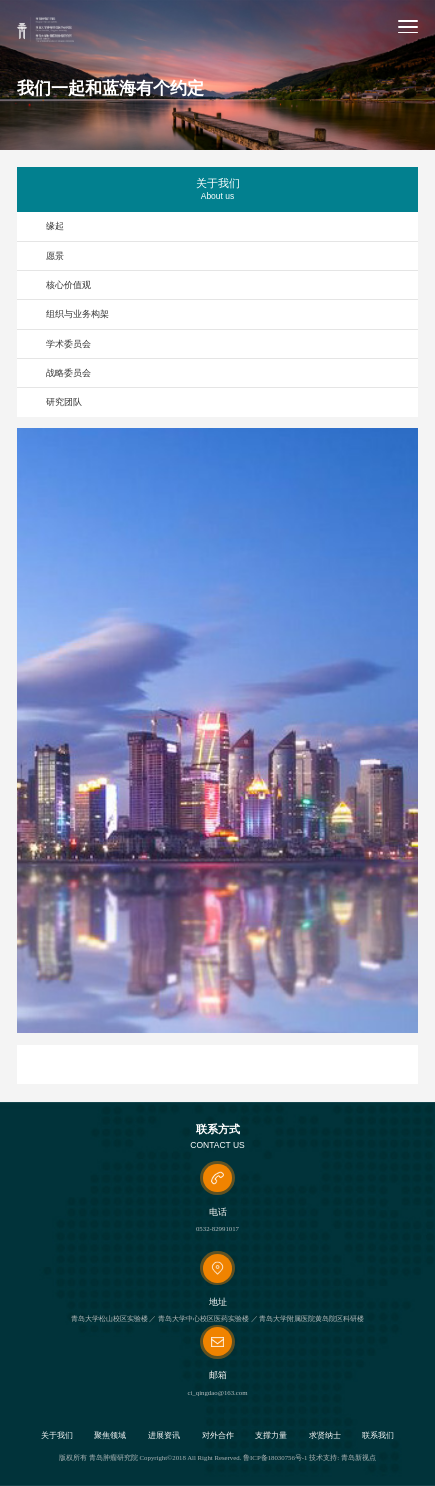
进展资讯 (164, 1436)
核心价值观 (68, 285)
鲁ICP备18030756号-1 (275, 1457)
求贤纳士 (325, 1436)
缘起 (55, 226)
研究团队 (64, 402)
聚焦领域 (110, 1436)
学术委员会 (68, 344)
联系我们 (378, 1436)
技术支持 (323, 1457)
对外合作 (218, 1436)
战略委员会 (68, 373)
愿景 (55, 256)
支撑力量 (271, 1436)
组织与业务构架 (77, 314)
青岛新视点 (358, 1457)
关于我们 (57, 1436)
